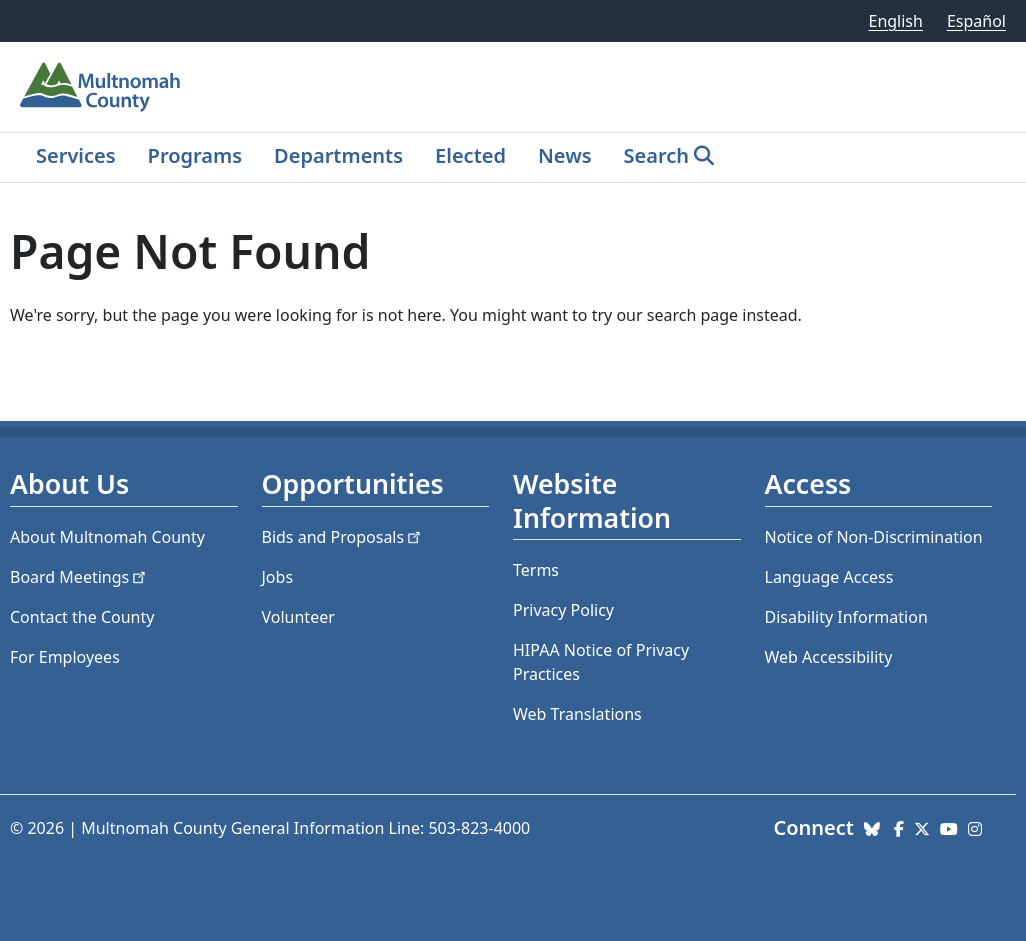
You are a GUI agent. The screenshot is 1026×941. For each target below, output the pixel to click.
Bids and (343, 537)
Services (76, 155)
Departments (338, 155)
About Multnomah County (107, 537)
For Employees (65, 657)
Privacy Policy (563, 610)
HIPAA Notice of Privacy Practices (601, 662)
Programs (195, 155)
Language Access (829, 577)
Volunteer (298, 617)
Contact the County (82, 617)
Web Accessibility (829, 657)
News (565, 155)
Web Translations (577, 714)
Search (656, 155)
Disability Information (846, 617)
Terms (536, 570)
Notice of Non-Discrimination (874, 537)
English (895, 21)
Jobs (278, 577)
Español (976, 21)
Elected (470, 155)
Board (79, 577)
